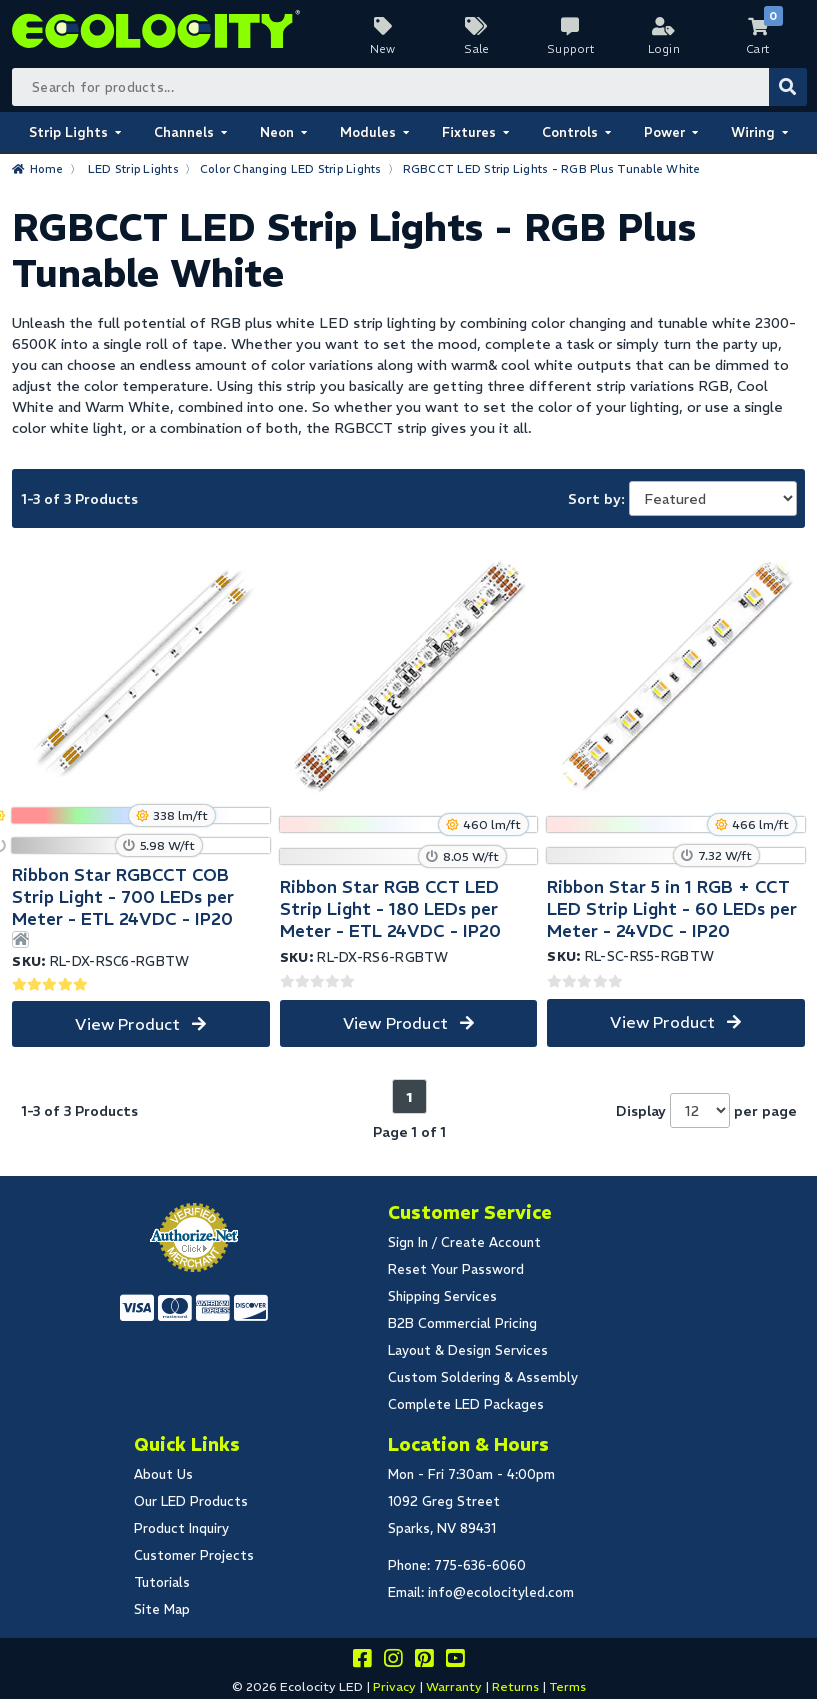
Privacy (394, 1686)
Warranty (454, 1686)
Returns (515, 1686)
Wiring (753, 132)
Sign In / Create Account (464, 1242)
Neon (277, 132)
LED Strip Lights (133, 169)
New (383, 49)
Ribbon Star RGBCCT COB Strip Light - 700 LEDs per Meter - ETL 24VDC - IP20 (123, 897)
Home (47, 169)
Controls (570, 132)
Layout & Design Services (468, 1350)
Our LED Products (191, 1501)
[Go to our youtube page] (455, 1661)
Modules (368, 132)
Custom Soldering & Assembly (483, 1377)
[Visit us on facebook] (362, 1661)
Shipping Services (442, 1296)
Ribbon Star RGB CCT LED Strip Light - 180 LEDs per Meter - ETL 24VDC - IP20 (390, 909)
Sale (476, 49)
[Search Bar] (408, 87)
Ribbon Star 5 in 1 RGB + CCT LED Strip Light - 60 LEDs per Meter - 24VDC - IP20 (672, 909)
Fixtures (469, 132)
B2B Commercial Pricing (462, 1323)
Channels (184, 132)
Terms (567, 1686)
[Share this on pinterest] (424, 1661)
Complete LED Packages (466, 1404)
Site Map (162, 1609)
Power (664, 132)
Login (664, 49)
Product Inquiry (181, 1528)
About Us (163, 1474)
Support (571, 49)
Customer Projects (194, 1555)
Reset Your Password (456, 1269)
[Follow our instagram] (393, 1661)
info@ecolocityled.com (501, 1592)
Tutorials (162, 1582)
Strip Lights (68, 132)
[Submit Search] (788, 87)
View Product (127, 1024)
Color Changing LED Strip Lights (291, 169)
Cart (758, 49)
